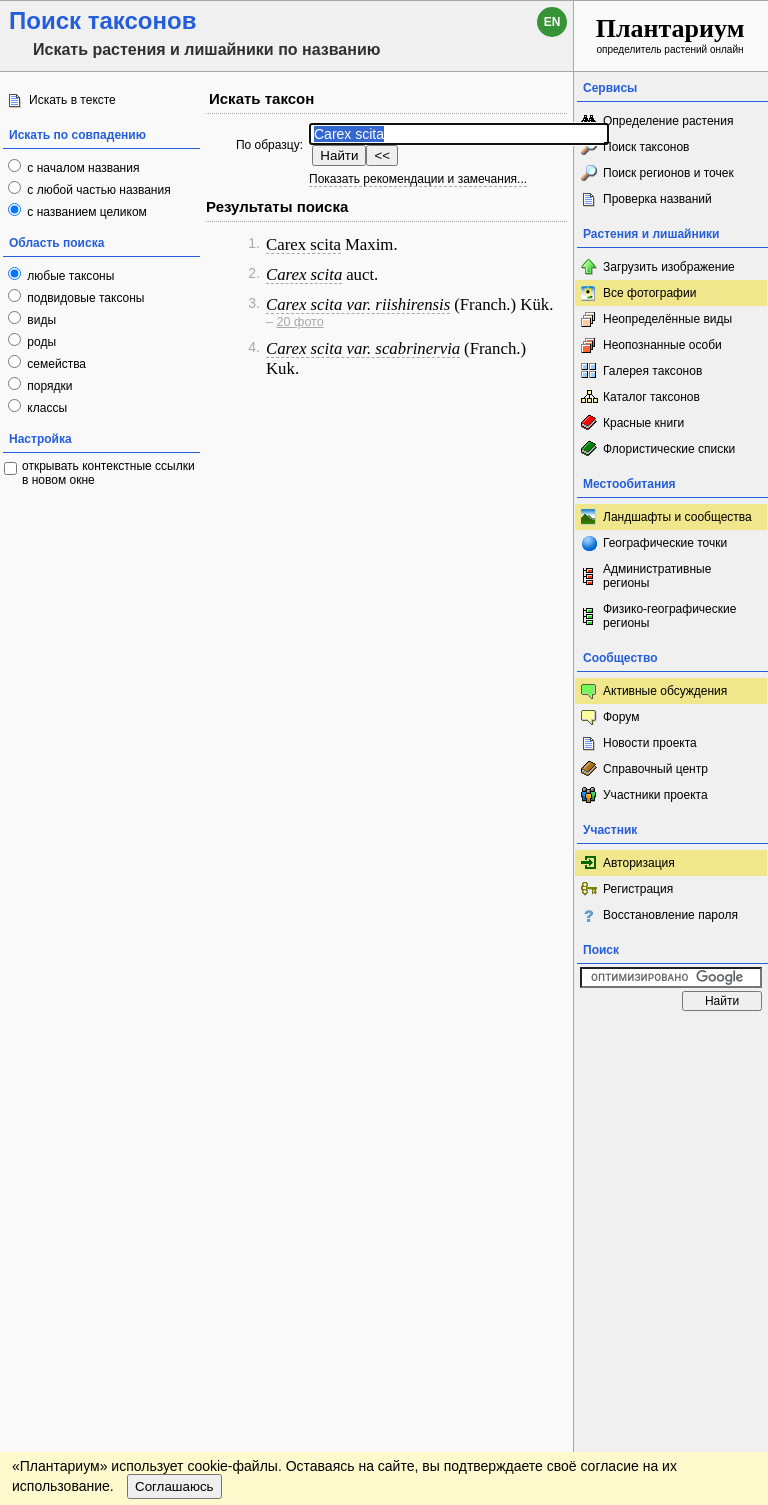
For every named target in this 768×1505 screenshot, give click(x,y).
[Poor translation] (73, 1202)
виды (40, 320)
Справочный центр (655, 769)
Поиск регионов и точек (668, 173)
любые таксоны (69, 276)
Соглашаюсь (174, 1096)
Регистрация (638, 889)
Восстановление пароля (670, 915)
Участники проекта (655, 795)
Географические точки (665, 543)
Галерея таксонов (652, 371)
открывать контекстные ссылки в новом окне (108, 473)
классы (45, 408)
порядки (48, 386)
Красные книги (643, 423)
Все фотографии (649, 293)
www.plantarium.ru (671, 1039)
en (552, 22)
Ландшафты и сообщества (677, 517)
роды (40, 342)
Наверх (542, 1040)
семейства (55, 364)
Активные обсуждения (665, 691)
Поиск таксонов (646, 147)
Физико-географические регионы (669, 616)
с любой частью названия (97, 190)
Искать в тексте (72, 100)
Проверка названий (657, 199)
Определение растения (668, 121)
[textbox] (459, 134)
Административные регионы (657, 576)
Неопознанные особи (662, 345)
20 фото (300, 322)
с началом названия (81, 168)
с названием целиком (85, 212)
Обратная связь (152, 1040)
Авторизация (639, 863)
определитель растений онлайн (670, 34)
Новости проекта (650, 743)
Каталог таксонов (651, 397)
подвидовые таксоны (84, 298)
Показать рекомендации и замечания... (418, 179)
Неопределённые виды (667, 319)
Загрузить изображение (669, 267)
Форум (621, 717)
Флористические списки (669, 449)
